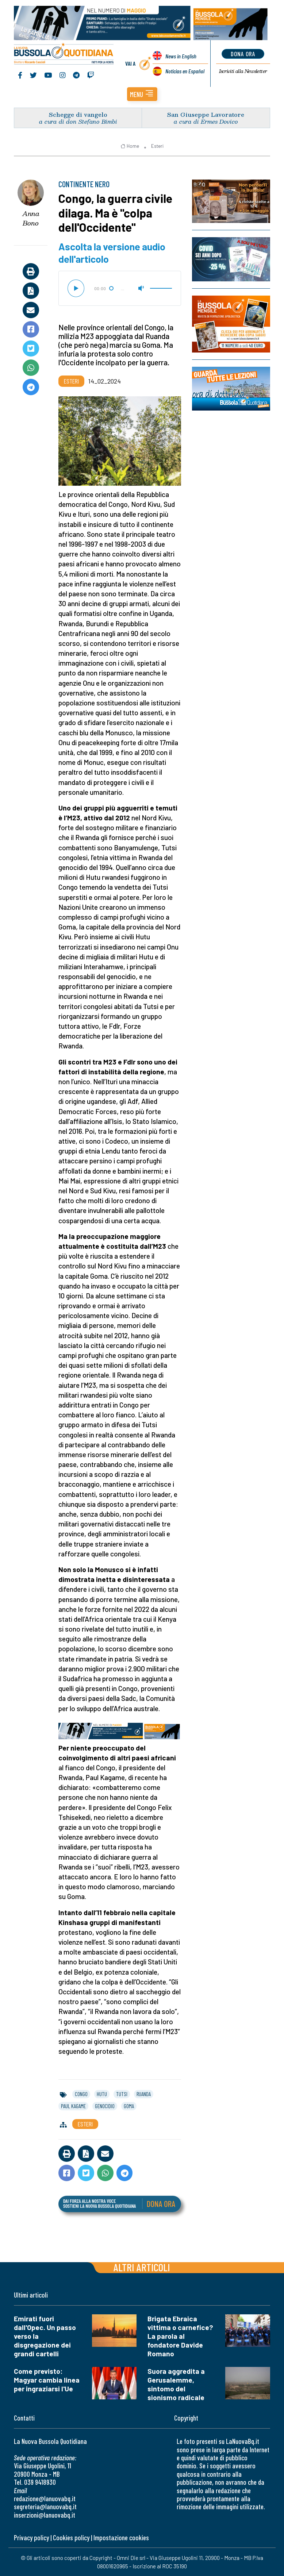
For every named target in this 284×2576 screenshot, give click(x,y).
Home (129, 146)
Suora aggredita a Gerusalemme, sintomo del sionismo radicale (176, 2384)
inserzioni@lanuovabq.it (44, 2515)
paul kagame (73, 2106)
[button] (142, 94)
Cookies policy (71, 2537)
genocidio (105, 2106)
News (180, 56)
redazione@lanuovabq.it (45, 2498)
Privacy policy (31, 2537)
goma (129, 2106)
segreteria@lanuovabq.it (45, 2506)
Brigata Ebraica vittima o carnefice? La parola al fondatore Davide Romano (180, 2336)
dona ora (243, 54)
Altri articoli (142, 2267)
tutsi (121, 2094)
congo (81, 2094)
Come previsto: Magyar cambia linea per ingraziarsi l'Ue (47, 2380)
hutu (102, 2094)
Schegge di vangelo (78, 114)
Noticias (184, 71)
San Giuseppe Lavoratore (205, 114)
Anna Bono (30, 218)
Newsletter (243, 71)
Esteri (157, 146)
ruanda (144, 2094)
